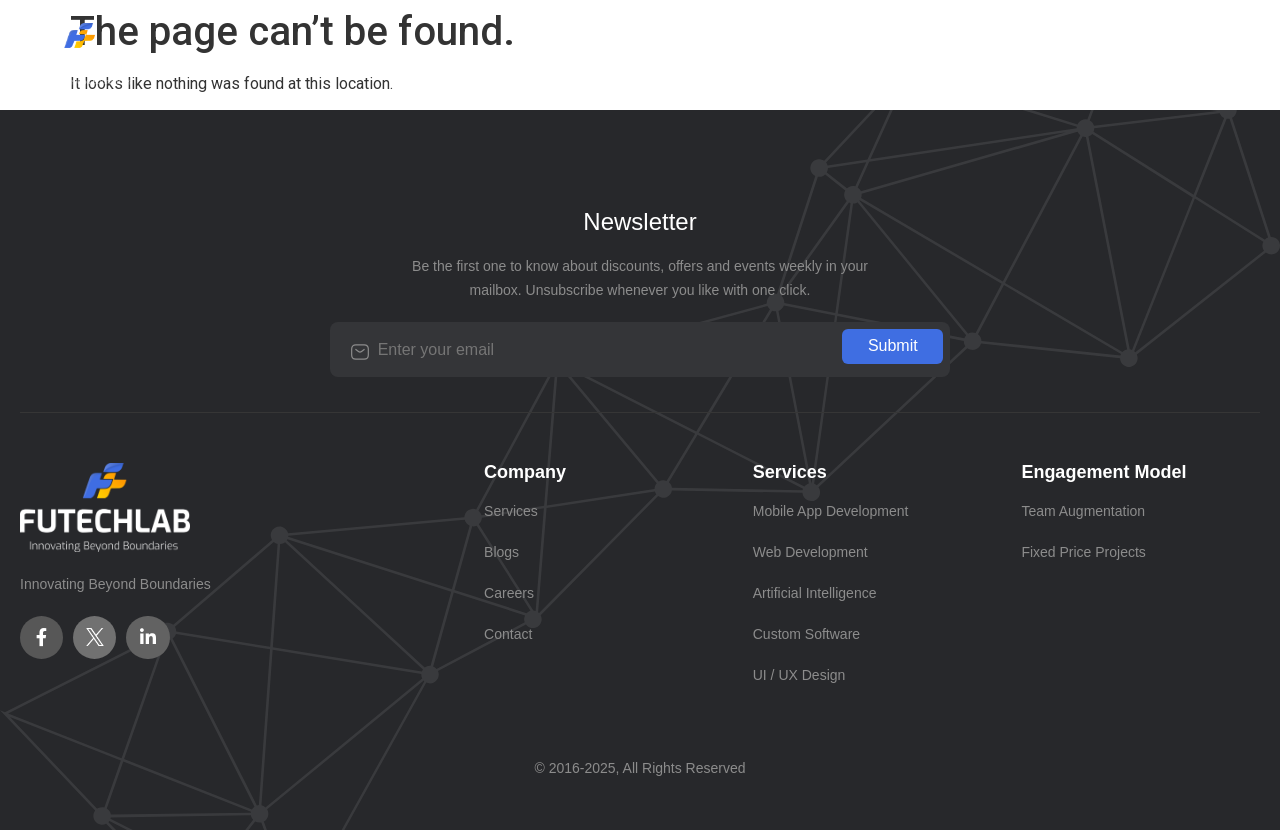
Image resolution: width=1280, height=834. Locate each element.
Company (406, 53)
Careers (758, 53)
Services (536, 53)
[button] (536, 54)
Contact (876, 53)
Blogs (652, 53)
